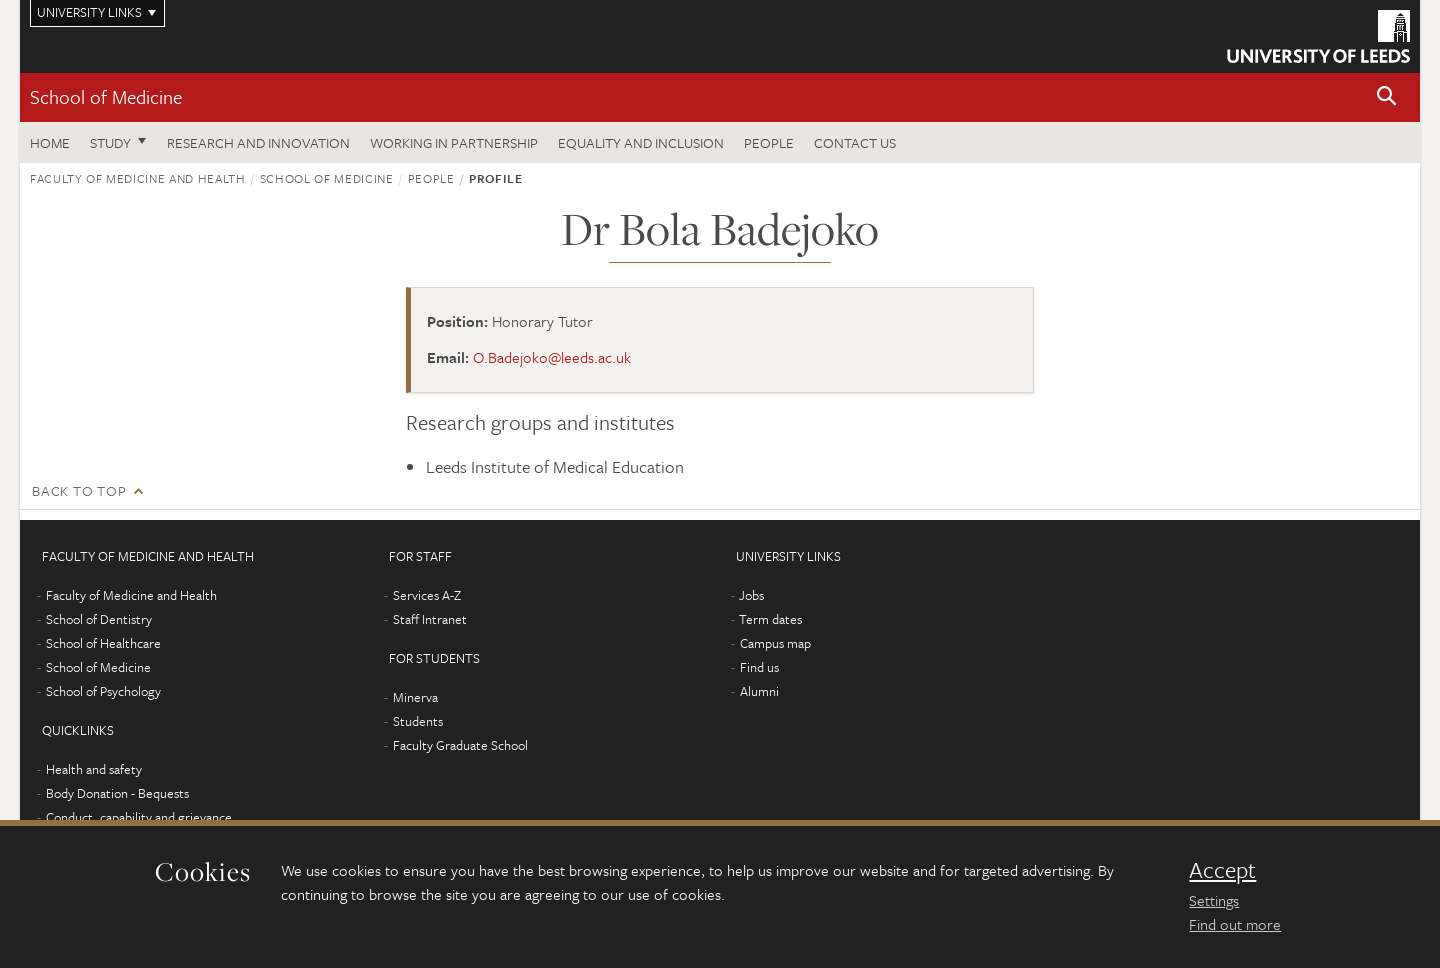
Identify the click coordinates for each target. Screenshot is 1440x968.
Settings (1214, 900)
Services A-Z (427, 595)
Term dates (770, 619)
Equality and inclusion (641, 142)
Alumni (759, 691)
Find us (759, 667)
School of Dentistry (99, 619)
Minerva (415, 697)
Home (50, 142)
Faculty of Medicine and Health (138, 178)
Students (418, 721)
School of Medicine (106, 96)
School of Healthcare (103, 643)
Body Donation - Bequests (117, 793)
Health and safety (94, 769)
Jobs (751, 595)
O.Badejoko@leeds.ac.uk (552, 357)
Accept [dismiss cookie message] (1222, 870)
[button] (1387, 97)
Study (110, 142)
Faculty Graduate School (460, 745)
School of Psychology (103, 691)
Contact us (855, 142)
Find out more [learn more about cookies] (1235, 924)
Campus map (775, 643)
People (769, 142)
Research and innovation (258, 142)
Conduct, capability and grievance (139, 817)
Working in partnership (454, 142)
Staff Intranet (430, 619)
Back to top (79, 490)
